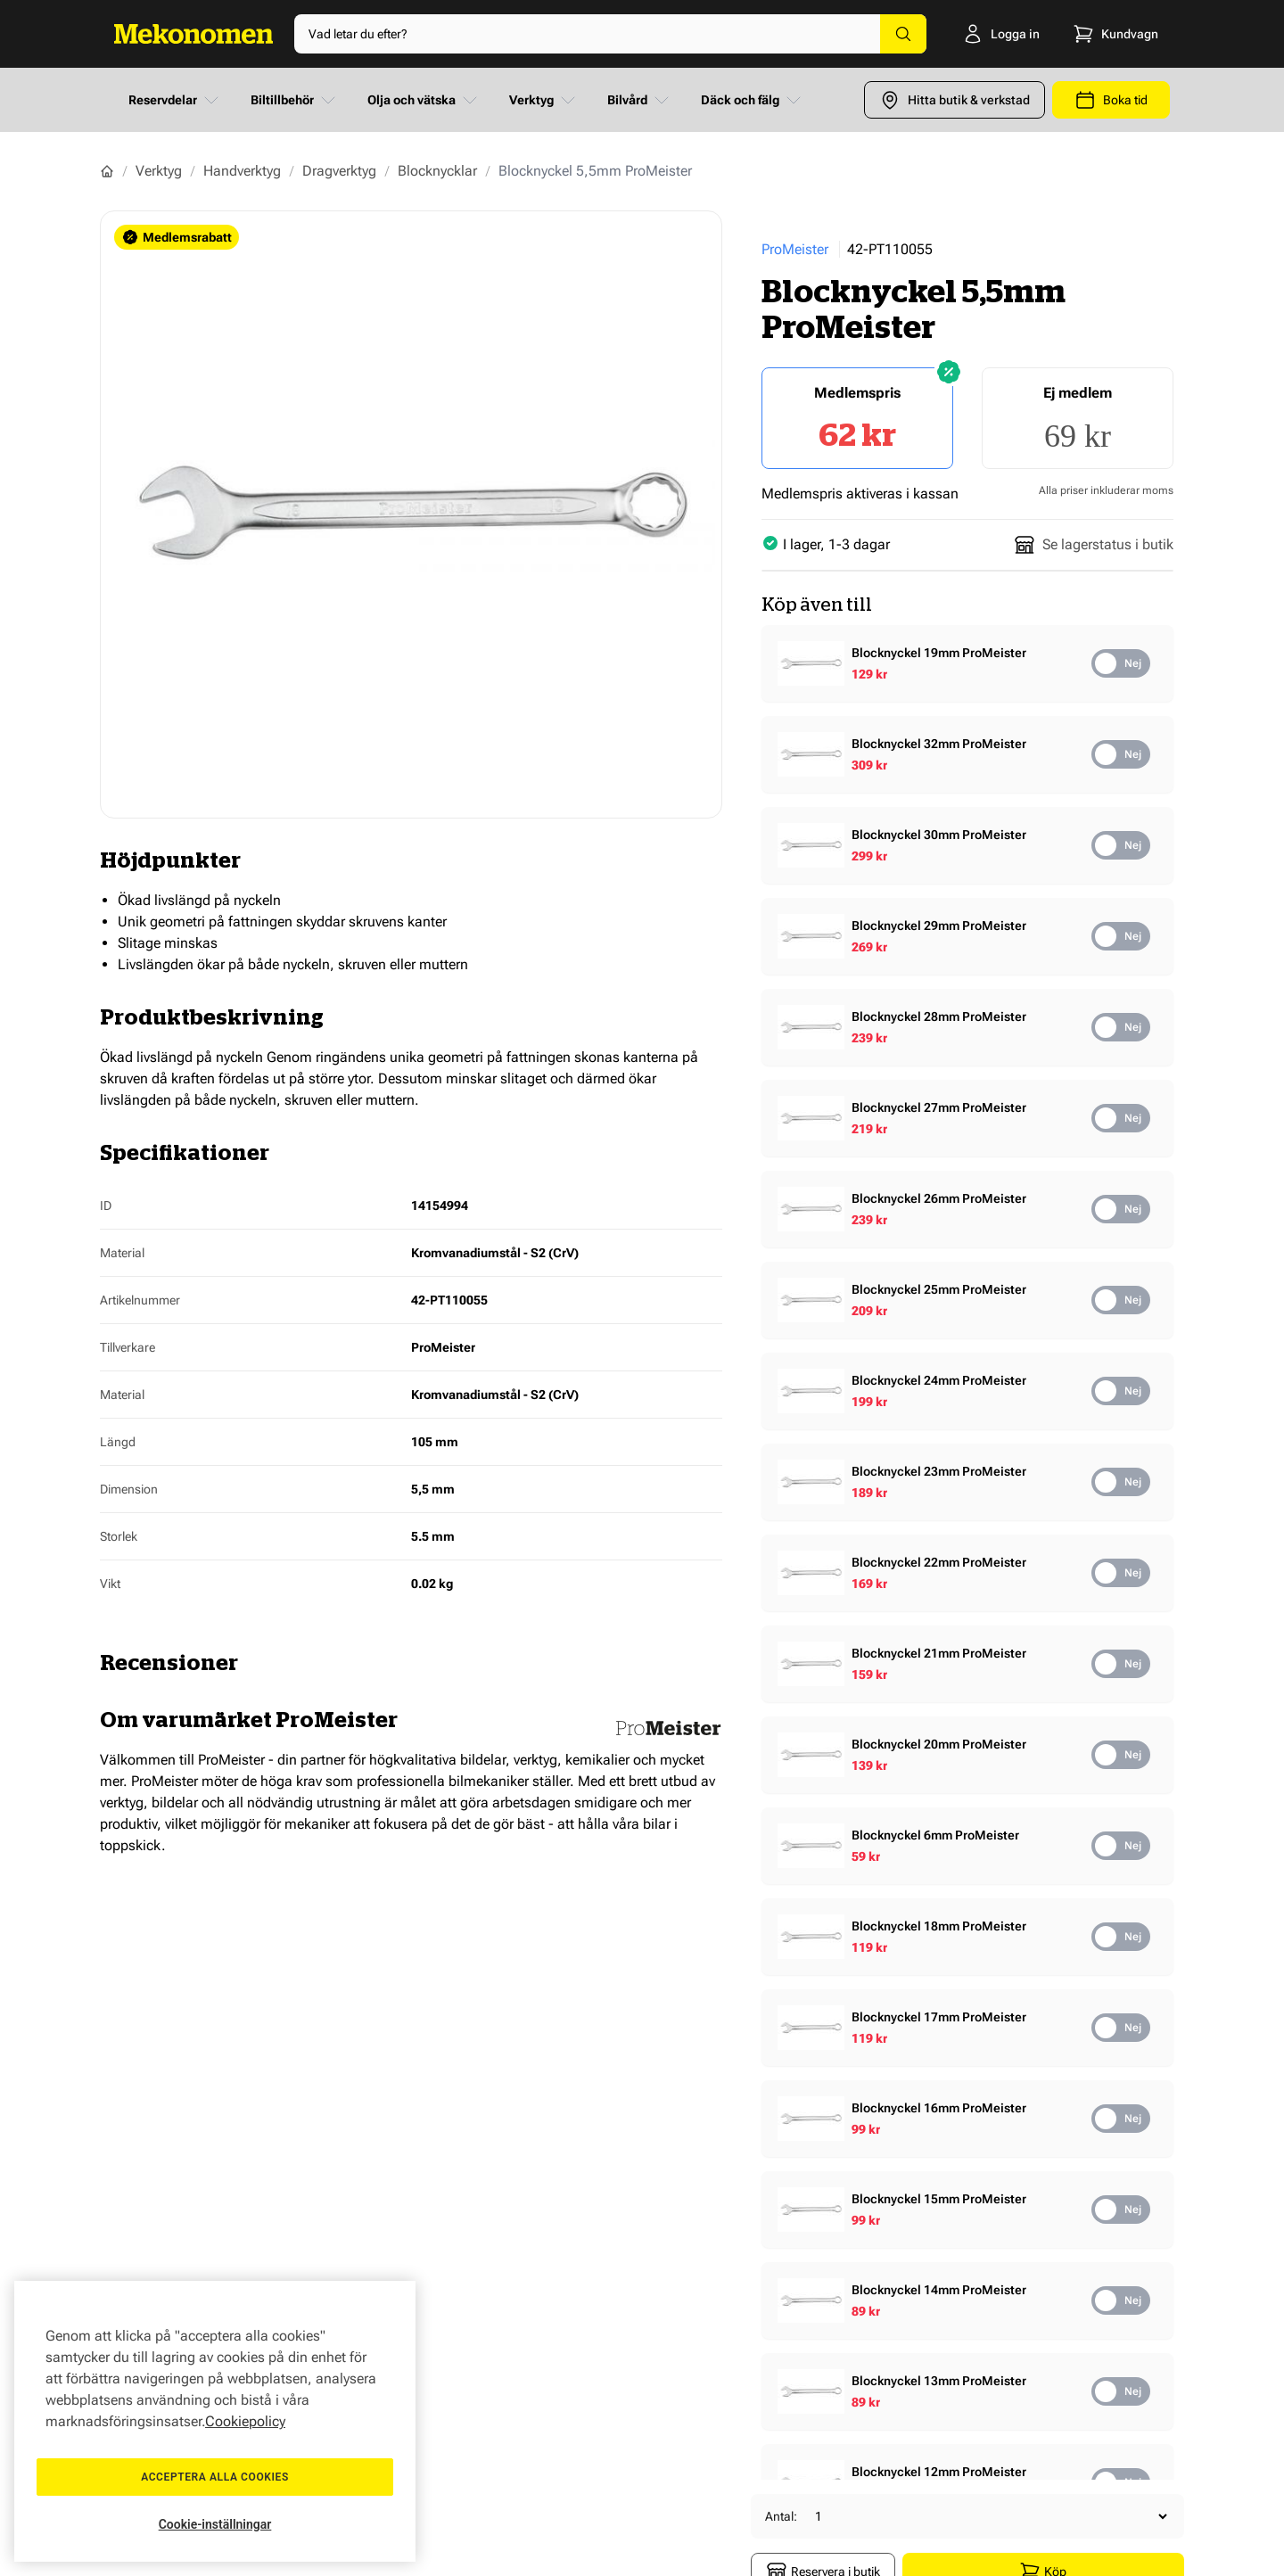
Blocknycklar (437, 170)
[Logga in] (995, 34)
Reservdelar (175, 100)
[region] (215, 2421)
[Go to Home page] (193, 34)
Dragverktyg (339, 170)
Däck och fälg (752, 100)
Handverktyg (242, 170)
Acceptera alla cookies (215, 2477)
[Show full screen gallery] (411, 514)
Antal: (781, 2516)
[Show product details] (963, 663)
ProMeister (794, 249)
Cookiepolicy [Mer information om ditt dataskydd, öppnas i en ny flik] (245, 2421)
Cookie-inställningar (215, 2524)
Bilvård (639, 100)
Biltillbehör (295, 100)
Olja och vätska (424, 100)
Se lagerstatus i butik (1093, 545)
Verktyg (544, 100)
